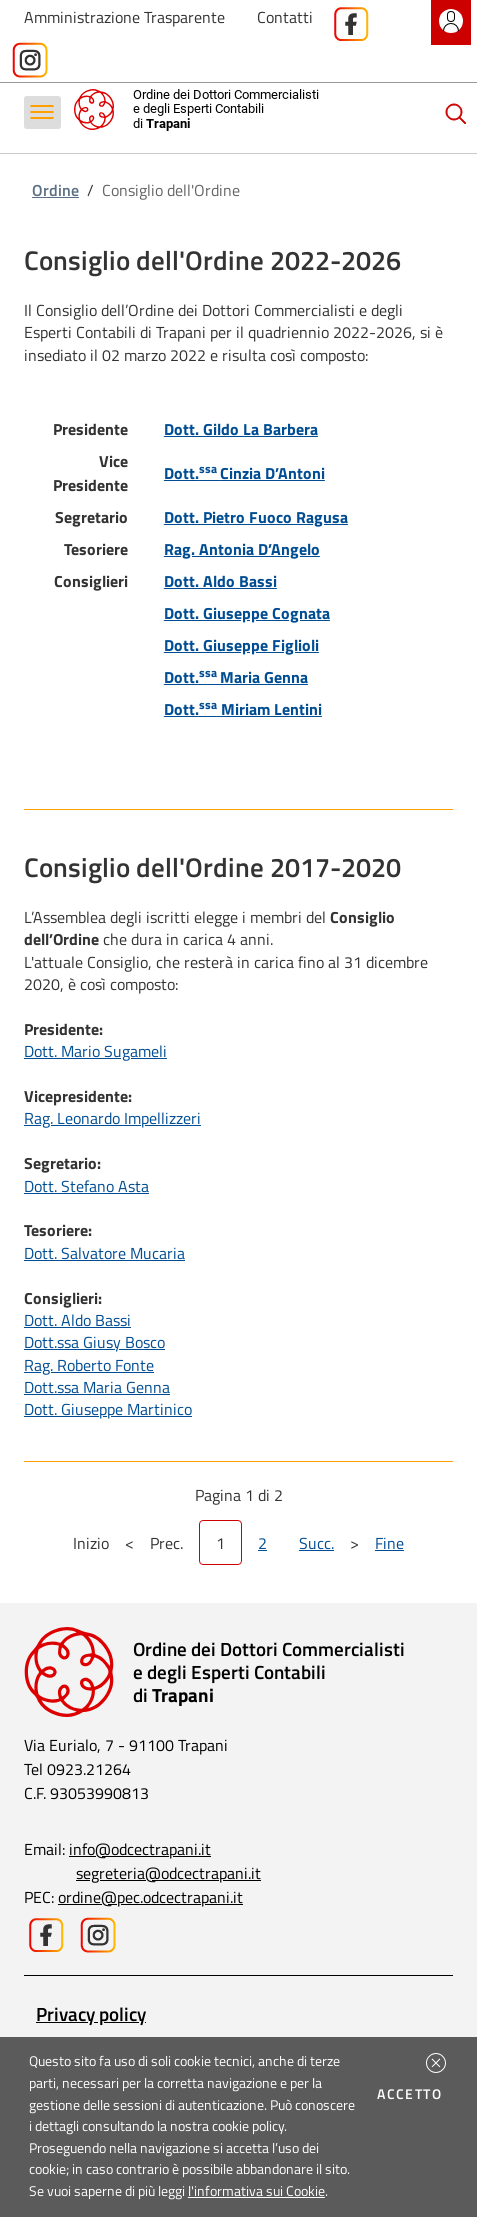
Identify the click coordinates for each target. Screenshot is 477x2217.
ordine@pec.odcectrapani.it (150, 1897)
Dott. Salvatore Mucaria (104, 1253)
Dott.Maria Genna (236, 677)
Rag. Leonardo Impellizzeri (112, 1118)
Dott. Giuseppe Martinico (108, 1409)
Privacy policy (91, 2013)
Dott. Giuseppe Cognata (247, 613)
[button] (436, 2063)
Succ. (316, 1543)
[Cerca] (456, 114)
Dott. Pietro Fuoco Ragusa (256, 517)
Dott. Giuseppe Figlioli (241, 645)
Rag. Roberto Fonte (89, 1365)
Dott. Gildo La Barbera (241, 429)
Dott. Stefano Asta (86, 1186)
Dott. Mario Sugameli (95, 1051)
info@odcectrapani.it (140, 1849)
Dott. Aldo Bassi (220, 581)
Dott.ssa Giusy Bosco (94, 1342)
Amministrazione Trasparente (124, 17)
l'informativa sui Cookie (256, 2191)
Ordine (55, 190)
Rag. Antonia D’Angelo (242, 549)
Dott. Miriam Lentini (243, 709)
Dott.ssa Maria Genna (97, 1387)
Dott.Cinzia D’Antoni (244, 473)
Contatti (285, 17)
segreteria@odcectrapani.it (168, 1873)
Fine (389, 1543)
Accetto (412, 2094)
